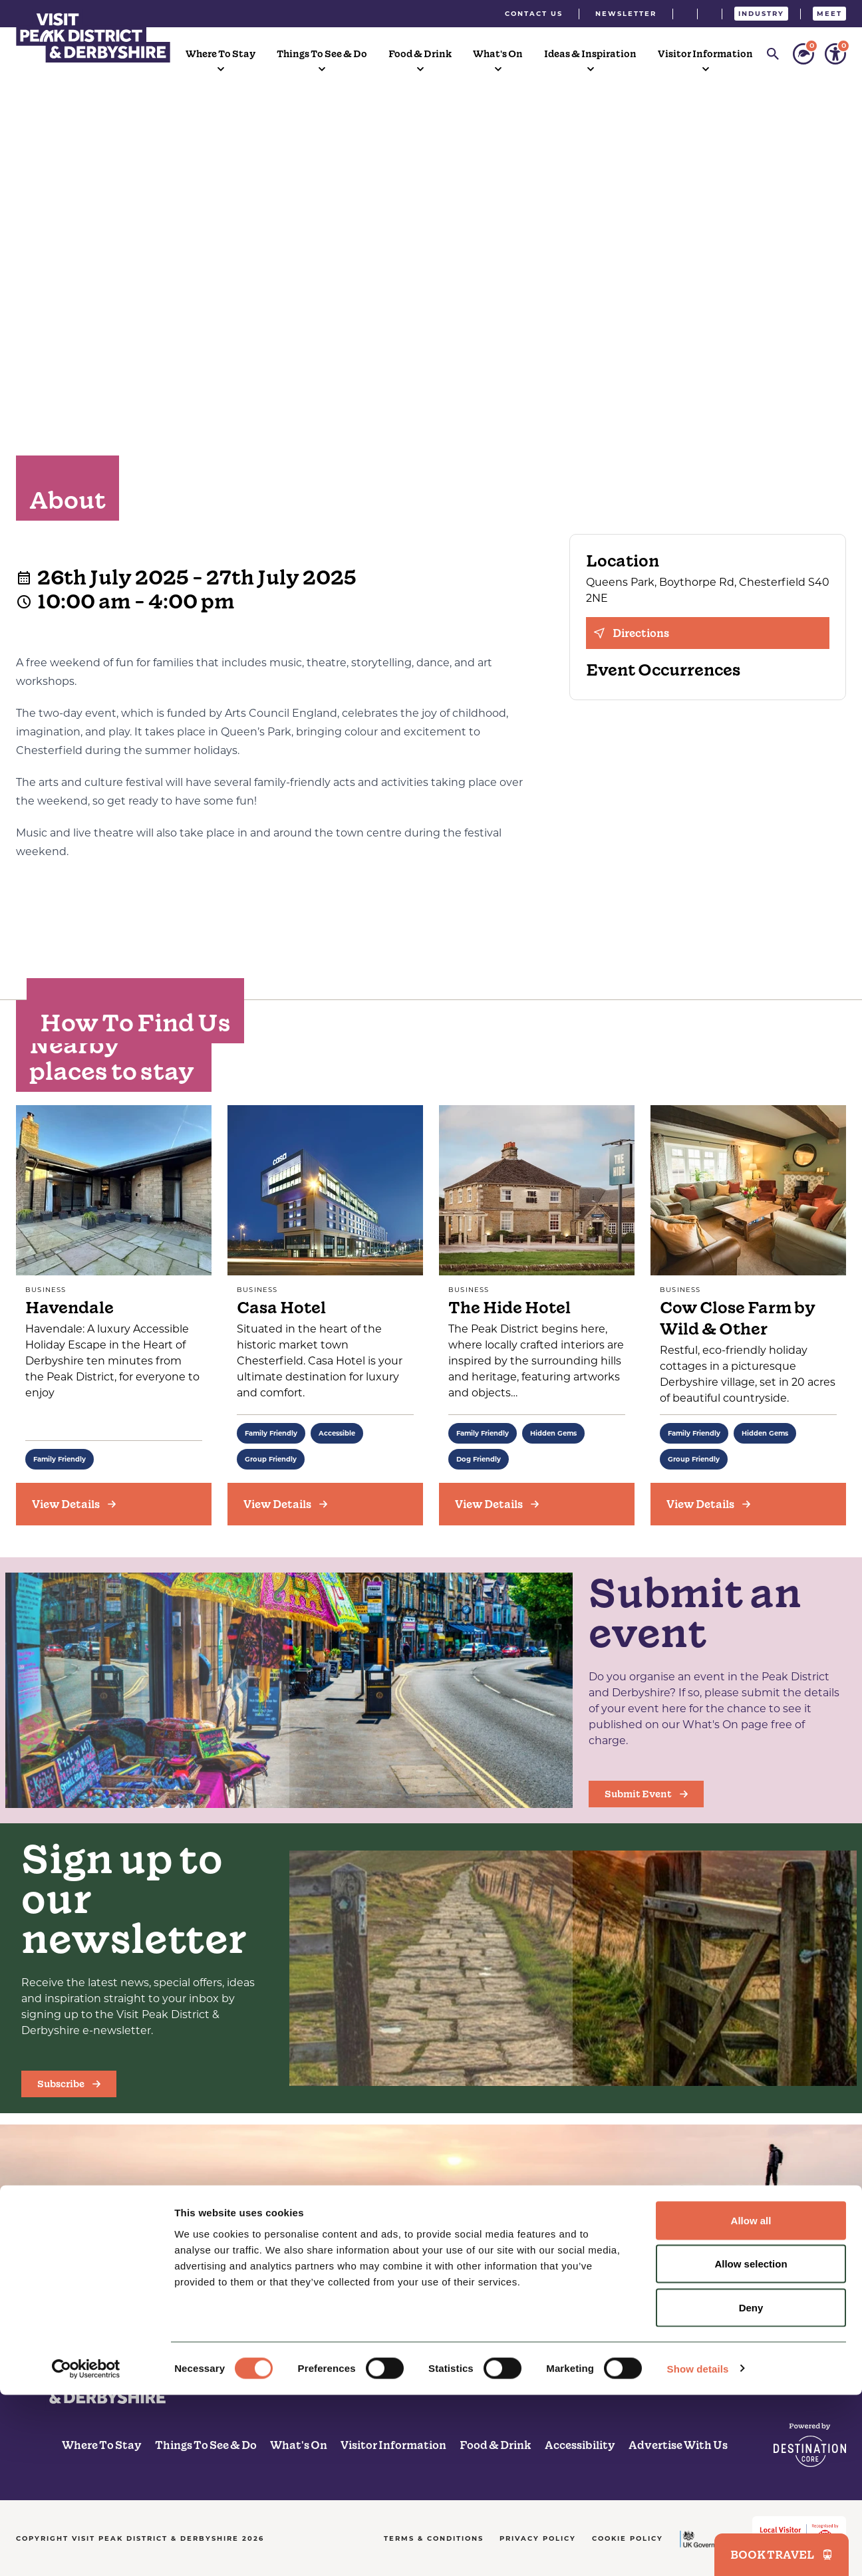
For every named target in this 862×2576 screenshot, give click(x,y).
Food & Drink (420, 54)
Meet (829, 13)
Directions (631, 633)
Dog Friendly (478, 1459)
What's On (498, 54)
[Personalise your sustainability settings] (803, 53)
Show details (698, 2549)
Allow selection (750, 2445)
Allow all (751, 2401)
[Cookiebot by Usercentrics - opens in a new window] (86, 2550)
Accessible (337, 1433)
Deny (751, 2488)
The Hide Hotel (509, 1308)
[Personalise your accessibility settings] (835, 53)
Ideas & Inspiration (590, 54)
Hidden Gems (553, 1433)
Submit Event (646, 1794)
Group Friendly (271, 1459)
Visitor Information (705, 54)
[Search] (773, 54)
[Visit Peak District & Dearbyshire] (93, 36)
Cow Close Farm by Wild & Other (737, 1318)
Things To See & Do (322, 54)
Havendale (69, 1308)
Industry (761, 13)
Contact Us (534, 13)
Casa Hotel (281, 1308)
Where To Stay (220, 54)
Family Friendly (59, 1459)
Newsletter (625, 13)
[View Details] (114, 1504)
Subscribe (68, 2084)
